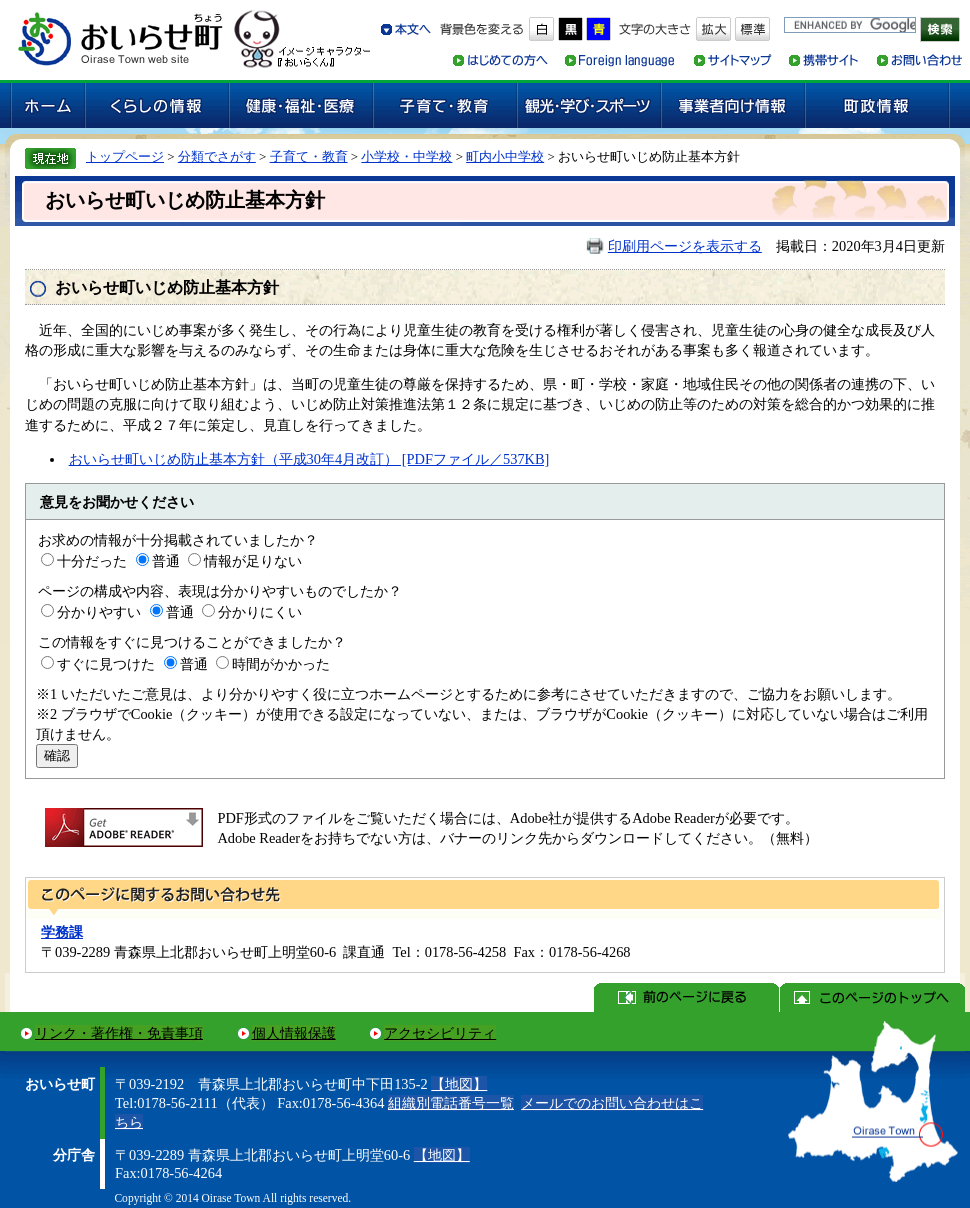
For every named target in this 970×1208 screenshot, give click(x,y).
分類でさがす (217, 156)
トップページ (125, 156)
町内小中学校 (505, 156)
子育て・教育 (309, 156)
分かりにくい (260, 612)
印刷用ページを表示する (685, 246)
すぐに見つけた (106, 664)
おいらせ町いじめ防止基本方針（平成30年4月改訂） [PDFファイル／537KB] (309, 459)
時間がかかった (281, 664)
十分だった (92, 561)
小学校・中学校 (406, 156)
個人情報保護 (294, 1033)
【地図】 (459, 1084)
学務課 (62, 932)
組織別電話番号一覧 (451, 1103)
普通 (166, 561)
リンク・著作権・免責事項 (119, 1033)
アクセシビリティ (440, 1033)
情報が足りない (253, 561)
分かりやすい (99, 612)
